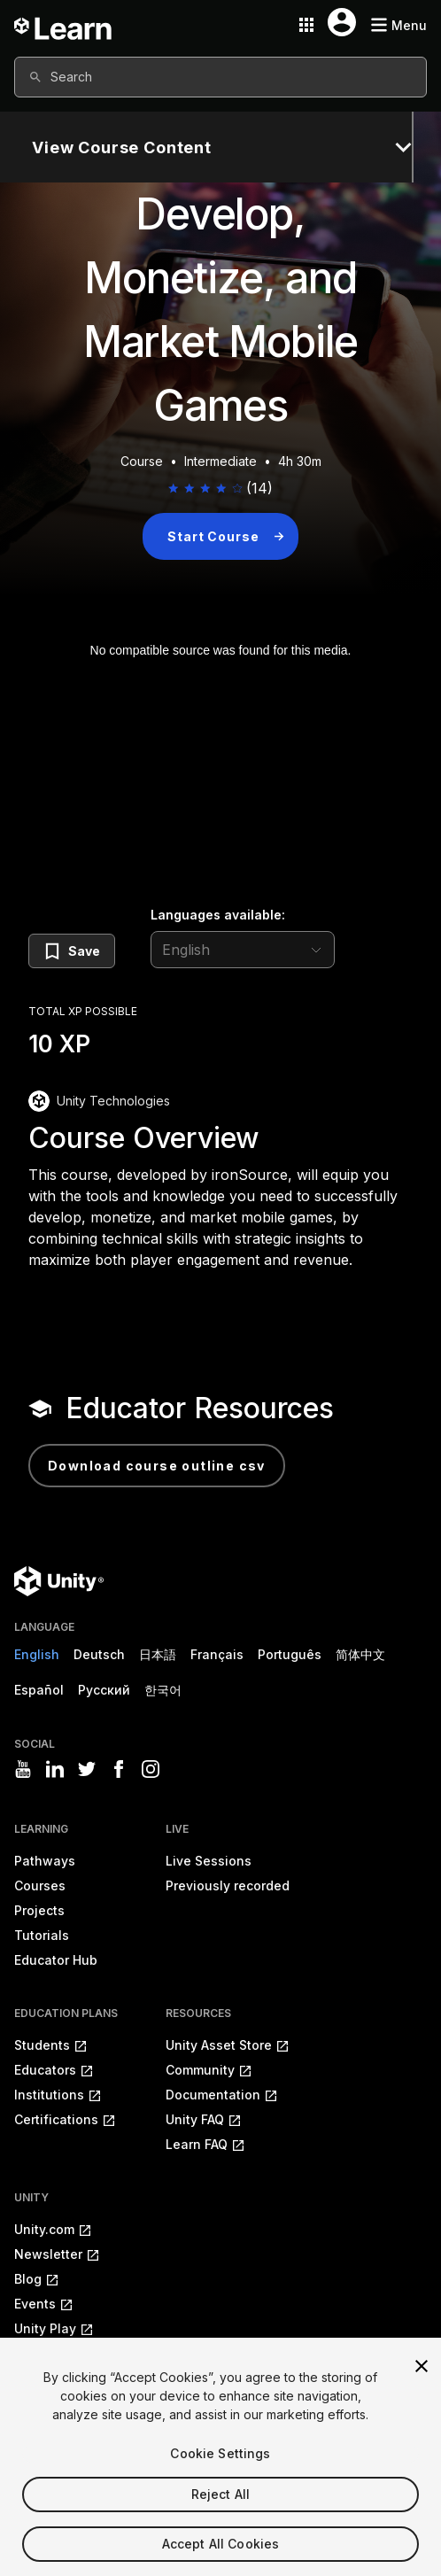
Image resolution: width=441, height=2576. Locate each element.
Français (217, 1654)
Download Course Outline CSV (157, 1465)
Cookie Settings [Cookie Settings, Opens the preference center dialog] (220, 2480)
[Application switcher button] (306, 25)
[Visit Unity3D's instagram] (150, 1769)
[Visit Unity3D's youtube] (23, 1769)
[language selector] (243, 949)
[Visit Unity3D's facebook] (119, 1769)
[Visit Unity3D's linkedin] (55, 1769)
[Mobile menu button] (398, 25)
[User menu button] (342, 22)
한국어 (163, 1689)
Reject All (220, 2521)
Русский (104, 1689)
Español (39, 1689)
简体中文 (360, 1654)
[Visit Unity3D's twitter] (87, 1769)
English (36, 1654)
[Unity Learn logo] (63, 25)
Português (289, 1654)
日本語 (157, 1654)
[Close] (421, 2393)
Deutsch (99, 1654)
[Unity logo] (59, 1581)
